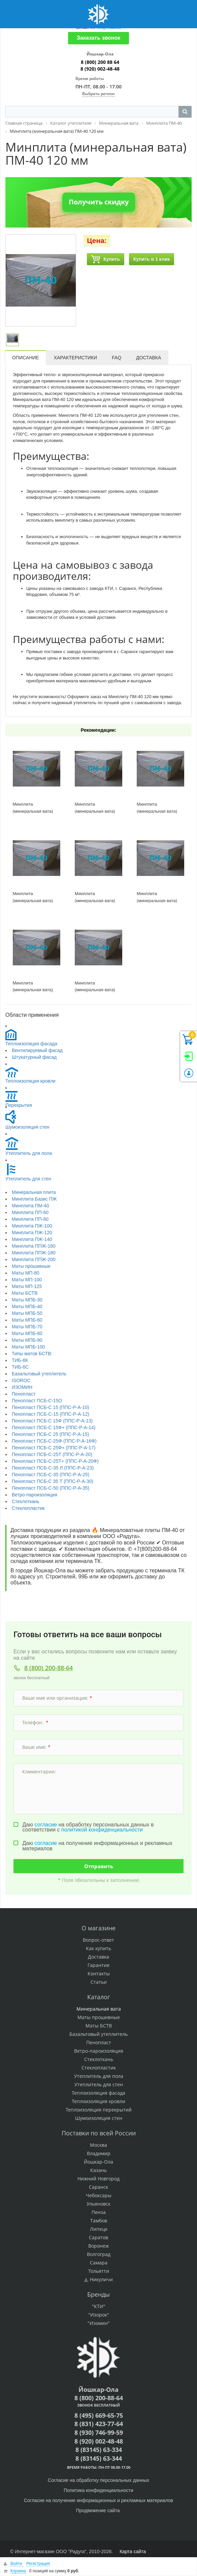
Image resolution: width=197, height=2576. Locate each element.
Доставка (98, 1957)
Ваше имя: (36, 1747)
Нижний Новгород (98, 2178)
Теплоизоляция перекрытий (99, 2109)
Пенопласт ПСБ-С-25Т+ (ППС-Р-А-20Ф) (55, 1461)
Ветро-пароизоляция (34, 1494)
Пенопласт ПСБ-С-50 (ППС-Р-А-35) (50, 1488)
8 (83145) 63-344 (98, 2458)
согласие (46, 1824)
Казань (98, 2170)
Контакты (99, 1973)
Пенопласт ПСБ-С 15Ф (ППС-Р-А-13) (52, 1420)
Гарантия (98, 1965)
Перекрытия (18, 1105)
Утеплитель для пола (28, 1153)
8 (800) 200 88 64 (100, 62)
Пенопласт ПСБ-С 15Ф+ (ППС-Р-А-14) (53, 1427)
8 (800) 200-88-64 (48, 1668)
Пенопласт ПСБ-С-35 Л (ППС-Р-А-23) (53, 1468)
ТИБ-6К (20, 1360)
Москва (98, 2145)
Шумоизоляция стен (27, 1127)
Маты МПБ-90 (27, 1340)
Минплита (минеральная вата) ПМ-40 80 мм (33, 989)
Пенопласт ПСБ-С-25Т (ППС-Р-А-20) (52, 1454)
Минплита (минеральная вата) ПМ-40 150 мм (157, 811)
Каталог (98, 1997)
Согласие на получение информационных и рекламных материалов (98, 2500)
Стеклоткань (25, 1501)
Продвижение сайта (98, 2510)
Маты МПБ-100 (28, 1347)
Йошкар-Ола (98, 2162)
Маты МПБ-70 (27, 1326)
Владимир (98, 2153)
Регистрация (38, 2563)
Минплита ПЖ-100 (32, 1226)
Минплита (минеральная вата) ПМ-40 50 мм (157, 900)
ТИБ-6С (20, 1367)
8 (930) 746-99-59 (98, 2432)
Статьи (99, 1982)
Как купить (98, 1948)
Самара (98, 2262)
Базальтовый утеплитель (39, 1373)
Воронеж (98, 2246)
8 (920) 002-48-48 (100, 69)
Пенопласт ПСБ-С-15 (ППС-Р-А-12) (50, 1414)
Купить (105, 259)
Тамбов (98, 2220)
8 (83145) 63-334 (98, 2450)
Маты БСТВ (24, 1293)
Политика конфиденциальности (98, 2490)
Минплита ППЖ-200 (34, 1259)
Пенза (99, 2212)
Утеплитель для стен (28, 1178)
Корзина (18, 2571)
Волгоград (98, 2254)
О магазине (98, 1928)
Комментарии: (39, 1771)
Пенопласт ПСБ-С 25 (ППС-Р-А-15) (50, 1434)
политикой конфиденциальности (102, 1830)
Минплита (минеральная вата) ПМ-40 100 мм (33, 811)
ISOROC (21, 1380)
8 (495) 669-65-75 (98, 2415)
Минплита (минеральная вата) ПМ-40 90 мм (95, 989)
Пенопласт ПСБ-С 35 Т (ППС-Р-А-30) (52, 1481)
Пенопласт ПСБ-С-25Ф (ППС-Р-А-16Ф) (54, 1441)
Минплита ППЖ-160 (34, 1246)
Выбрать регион (98, 93)
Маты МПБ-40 (27, 1306)
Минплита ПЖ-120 (32, 1232)
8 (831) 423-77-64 (98, 2424)
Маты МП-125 (27, 1286)
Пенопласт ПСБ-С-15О (37, 1400)
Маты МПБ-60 (27, 1320)
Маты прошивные (31, 1266)
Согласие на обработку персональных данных (98, 2480)
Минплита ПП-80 (30, 1219)
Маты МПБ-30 (27, 1299)
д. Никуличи (99, 2279)
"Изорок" (98, 2314)
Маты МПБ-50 (27, 1313)
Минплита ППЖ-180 (34, 1252)
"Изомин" (99, 2323)
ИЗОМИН (22, 1387)
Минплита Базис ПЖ (34, 1199)
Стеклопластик (28, 1508)
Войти (16, 2563)
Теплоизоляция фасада (31, 1043)
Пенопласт (23, 1394)
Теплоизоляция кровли (30, 1081)
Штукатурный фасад (34, 1057)
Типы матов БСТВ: (32, 1353)
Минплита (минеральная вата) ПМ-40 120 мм (95, 900)
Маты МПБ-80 (27, 1333)
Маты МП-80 (25, 1273)
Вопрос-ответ (98, 1940)
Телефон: (35, 1722)
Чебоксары (98, 2195)
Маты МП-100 (27, 1279)
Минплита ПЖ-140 (32, 1239)
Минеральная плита (34, 1192)
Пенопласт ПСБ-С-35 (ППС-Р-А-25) (50, 1474)
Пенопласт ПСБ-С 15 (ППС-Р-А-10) (50, 1407)
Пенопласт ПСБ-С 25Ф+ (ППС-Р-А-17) (53, 1447)
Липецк (98, 2229)
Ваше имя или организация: (57, 1698)
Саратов (98, 2237)
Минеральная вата (98, 2009)
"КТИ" (98, 2306)
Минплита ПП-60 (30, 1212)
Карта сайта (133, 2551)
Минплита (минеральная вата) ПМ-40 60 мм (95, 811)
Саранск (98, 2187)
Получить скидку (99, 201)
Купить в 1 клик (151, 259)
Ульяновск (98, 2204)
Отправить (98, 1866)
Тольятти (98, 2271)
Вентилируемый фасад (37, 1050)
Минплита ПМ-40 (30, 1205)
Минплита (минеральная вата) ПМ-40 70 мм (33, 900)
